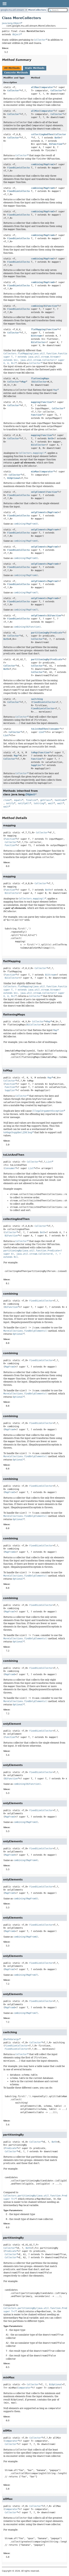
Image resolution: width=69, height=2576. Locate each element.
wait (50, 803)
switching (37, 699)
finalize (31, 800)
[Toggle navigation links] (4, 3)
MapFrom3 (49, 164)
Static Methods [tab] (34, 68)
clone (6, 800)
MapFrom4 (49, 188)
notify (10, 803)
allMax (35, 87)
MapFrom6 (49, 235)
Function (52, 329)
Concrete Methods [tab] (16, 72)
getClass (45, 800)
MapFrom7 (49, 258)
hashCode (60, 800)
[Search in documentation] (58, 10)
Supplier (36, 765)
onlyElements (39, 512)
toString (39, 803)
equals (18, 800)
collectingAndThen (42, 134)
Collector (13, 90)
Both (57, 137)
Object (16, 34)
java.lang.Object (11, 23)
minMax (35, 471)
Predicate (56, 632)
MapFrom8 (49, 282)
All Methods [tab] (12, 68)
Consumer (54, 729)
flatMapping (38, 329)
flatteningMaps (40, 378)
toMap (34, 752)
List (6, 735)
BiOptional (13, 478)
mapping (35, 402)
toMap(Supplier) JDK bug (17, 1132)
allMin (35, 111)
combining (37, 164)
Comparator (46, 87)
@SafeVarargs (11, 2039)
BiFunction (55, 144)
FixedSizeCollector (19, 167)
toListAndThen (39, 729)
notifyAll (24, 803)
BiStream (36, 335)
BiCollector (38, 342)
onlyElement (38, 492)
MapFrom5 (49, 211)
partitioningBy (40, 632)
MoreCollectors (37, 10)
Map (24, 381)
